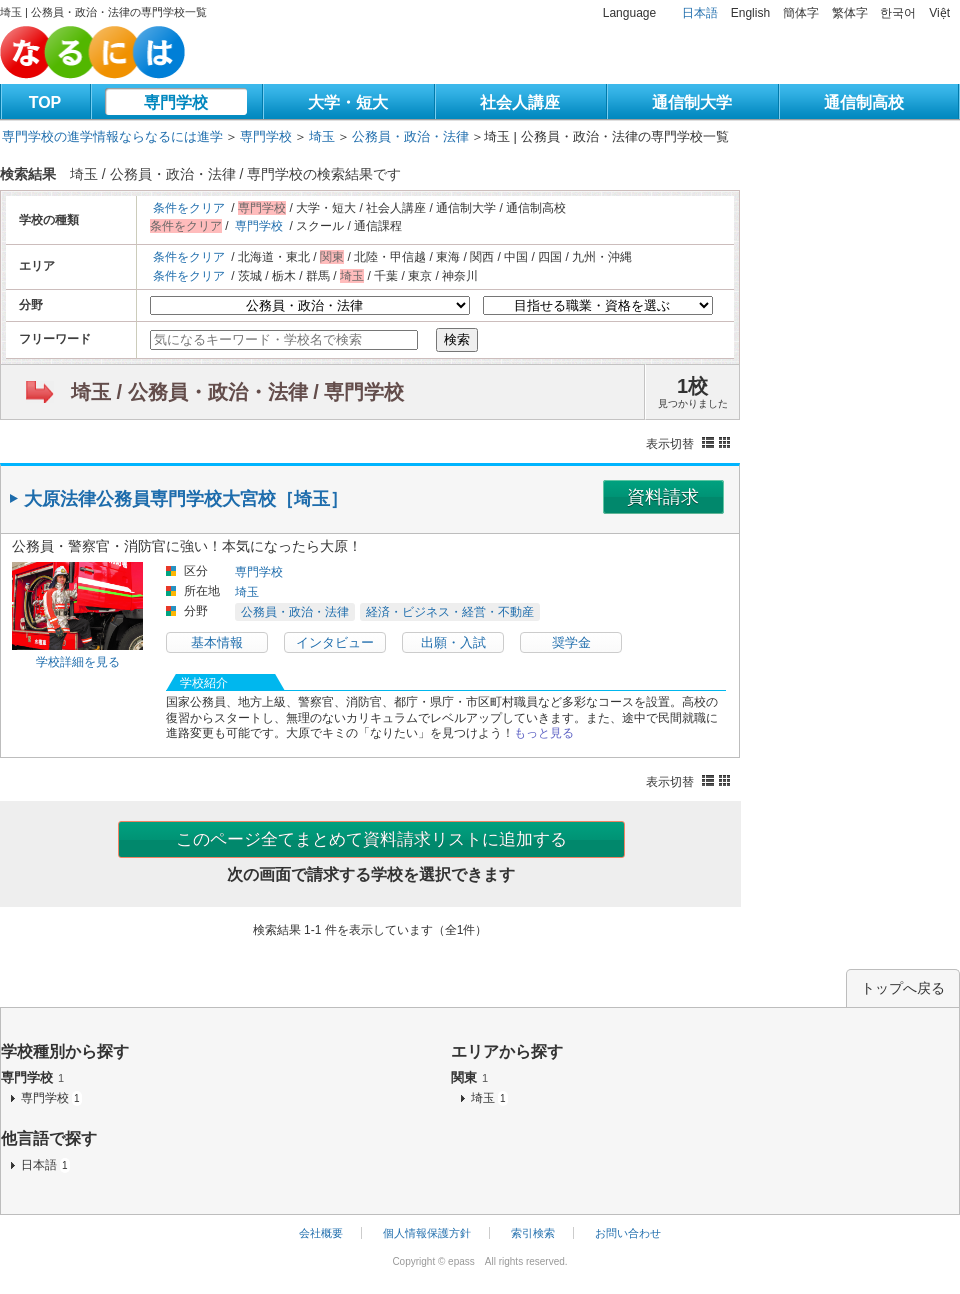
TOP (45, 102)
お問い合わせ (628, 1233)
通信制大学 (692, 102)
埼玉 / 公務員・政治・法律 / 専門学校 (237, 392)
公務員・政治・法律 (410, 136)
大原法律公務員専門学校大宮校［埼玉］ (186, 499)
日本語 (700, 13)
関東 (469, 1077)
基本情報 (217, 642)
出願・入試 (453, 642)
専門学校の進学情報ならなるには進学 (112, 136)
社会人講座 (520, 102)
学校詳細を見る (78, 662)
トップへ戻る (903, 988)
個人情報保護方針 (427, 1233)
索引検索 (533, 1233)
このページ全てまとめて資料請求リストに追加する (371, 839)
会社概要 (321, 1233)
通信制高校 (864, 102)
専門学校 (176, 102)
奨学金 (571, 642)
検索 (457, 339)
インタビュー (335, 642)
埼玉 (322, 136)
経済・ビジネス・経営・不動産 (450, 612)
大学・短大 (348, 102)
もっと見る (544, 733)
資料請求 (663, 497)
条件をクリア (189, 208)
